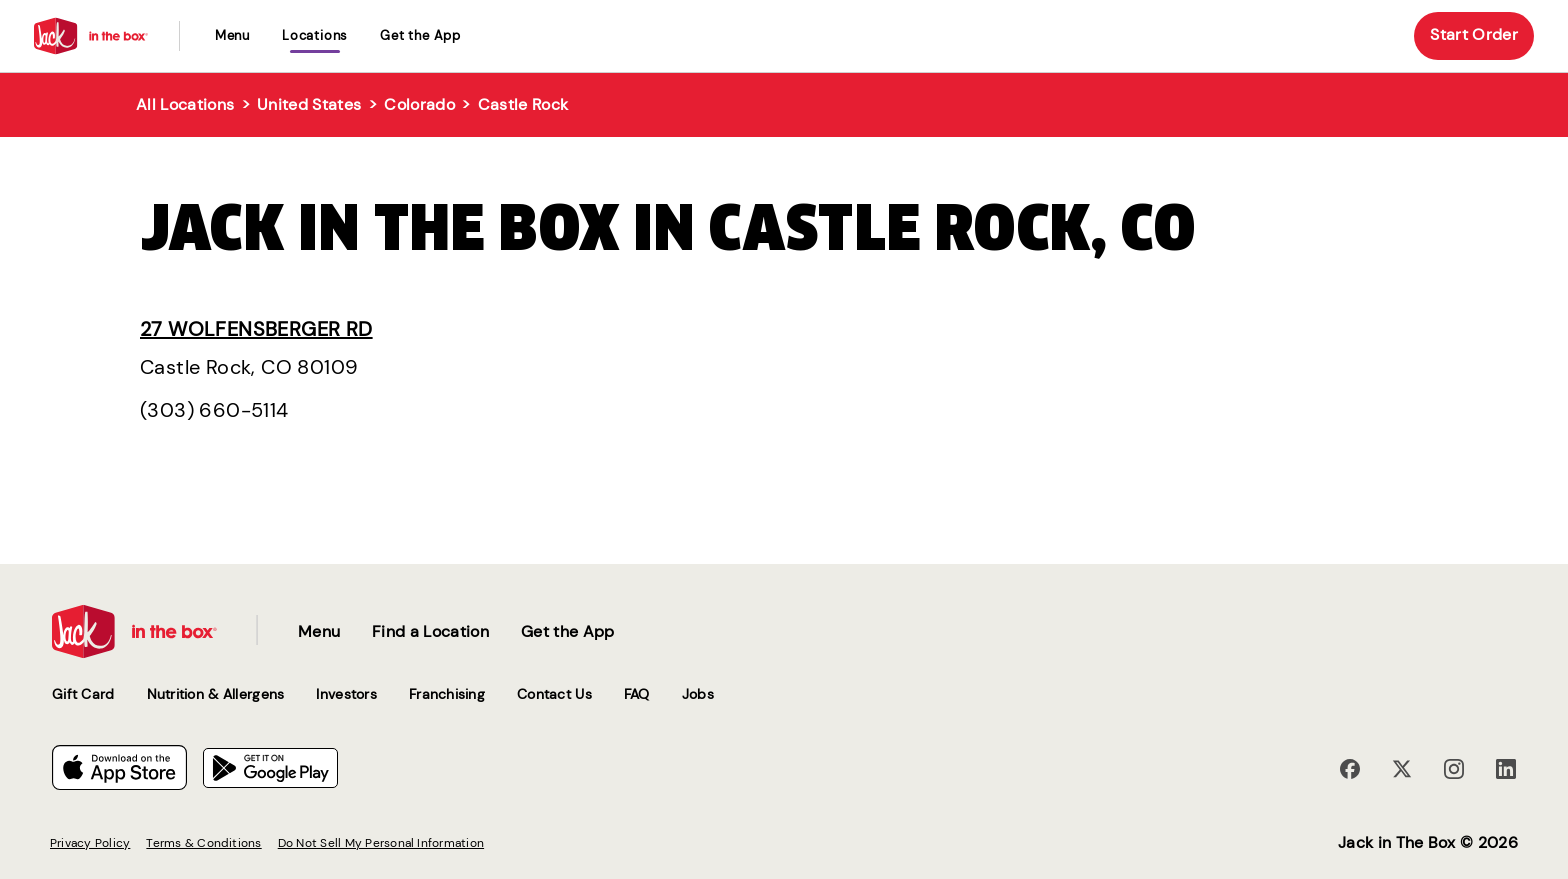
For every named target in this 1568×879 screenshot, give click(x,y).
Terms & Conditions (203, 843)
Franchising (447, 694)
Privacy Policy (90, 843)
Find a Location (430, 631)
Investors (346, 694)
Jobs (698, 694)
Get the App (420, 35)
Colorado (419, 104)
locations (315, 35)
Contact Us (554, 694)
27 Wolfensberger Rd (256, 329)
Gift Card (83, 694)
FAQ (637, 694)
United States (309, 104)
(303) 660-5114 (214, 410)
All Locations (185, 104)
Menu (232, 35)
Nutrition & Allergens (216, 694)
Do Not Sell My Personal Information (381, 843)
